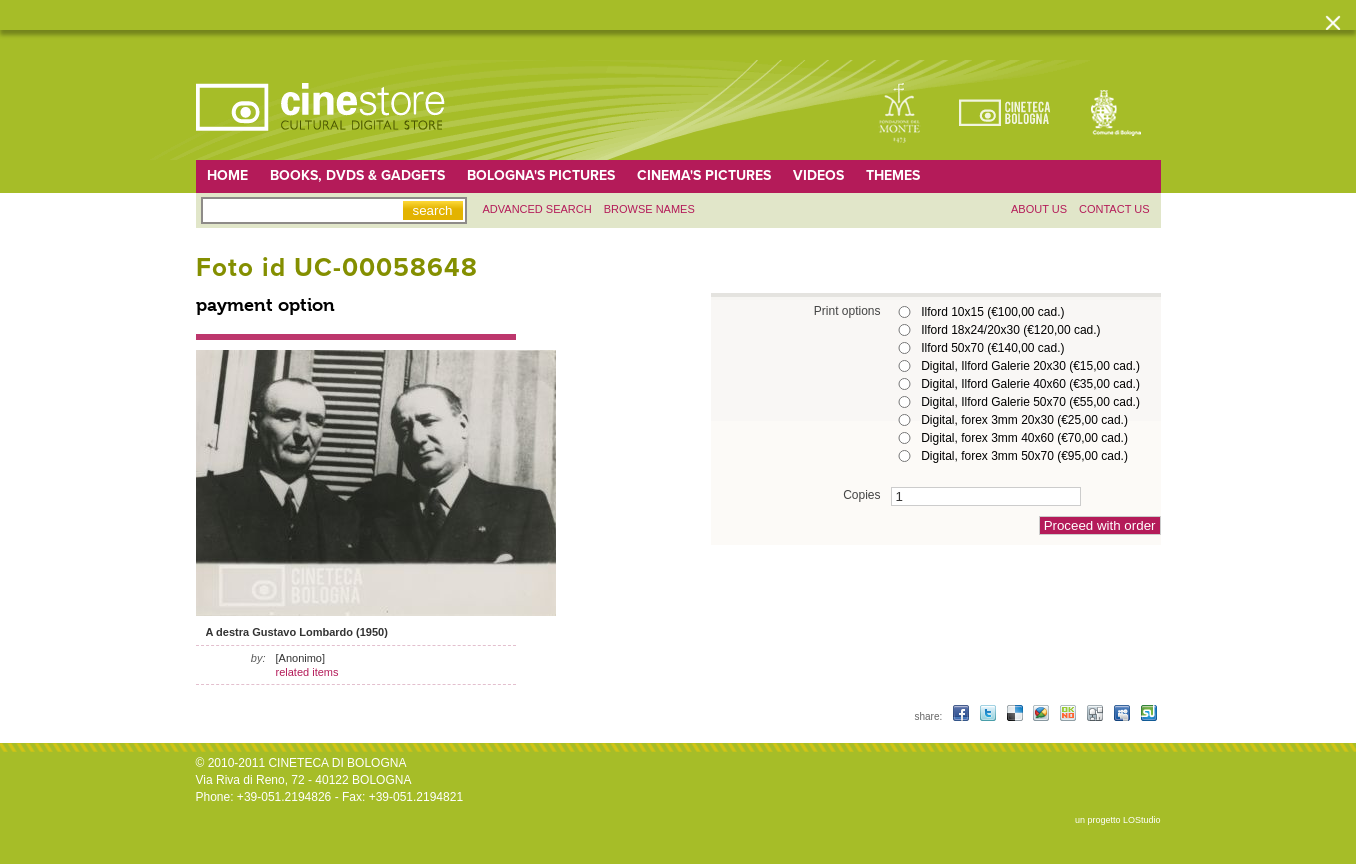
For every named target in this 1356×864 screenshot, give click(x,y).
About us (1039, 209)
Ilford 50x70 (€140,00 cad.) (992, 348)
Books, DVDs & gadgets (357, 175)
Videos (818, 175)
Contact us (1114, 209)
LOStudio (1142, 820)
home (227, 175)
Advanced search (537, 209)
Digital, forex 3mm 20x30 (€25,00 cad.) (1024, 420)
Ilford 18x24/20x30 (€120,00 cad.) (1010, 330)
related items (307, 672)
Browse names (649, 209)
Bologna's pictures (541, 175)
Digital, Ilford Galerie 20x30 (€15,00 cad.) (1030, 366)
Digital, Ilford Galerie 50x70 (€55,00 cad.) (1030, 402)
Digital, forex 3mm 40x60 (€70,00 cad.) (1024, 438)
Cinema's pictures (704, 175)
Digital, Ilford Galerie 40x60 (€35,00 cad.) (1030, 384)
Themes (893, 175)
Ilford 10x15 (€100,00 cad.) (992, 312)
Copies (861, 494)
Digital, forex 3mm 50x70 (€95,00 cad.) (1024, 456)
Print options (847, 310)
